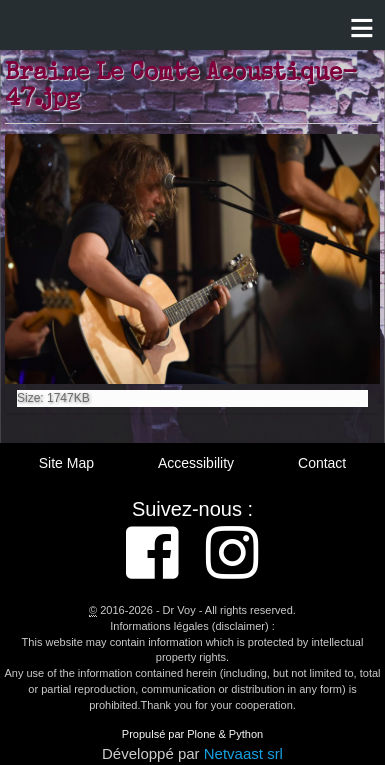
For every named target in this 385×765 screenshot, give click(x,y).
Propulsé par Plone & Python (192, 734)
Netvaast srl (243, 753)
